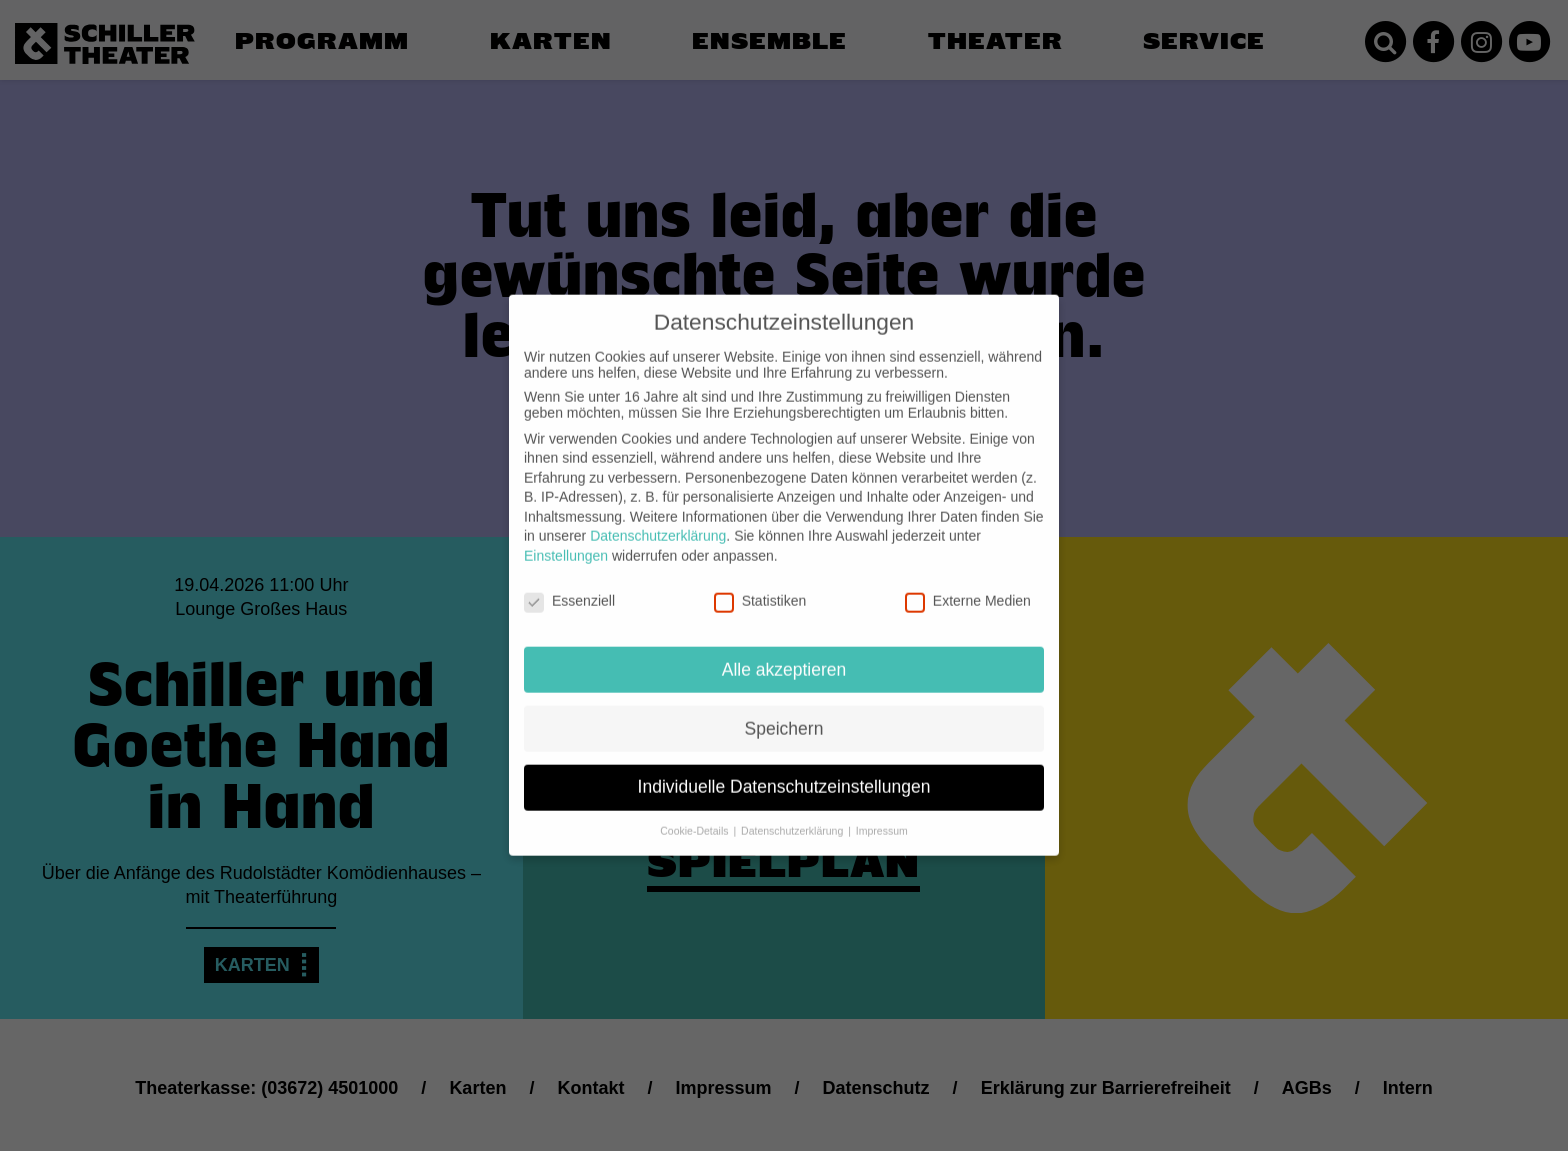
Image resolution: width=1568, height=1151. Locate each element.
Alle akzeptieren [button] (784, 656)
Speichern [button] (784, 715)
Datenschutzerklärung (658, 523)
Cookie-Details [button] (695, 818)
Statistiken (760, 587)
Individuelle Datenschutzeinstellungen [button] (784, 774)
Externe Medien (968, 587)
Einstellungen (566, 542)
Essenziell (569, 587)
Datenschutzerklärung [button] (793, 818)
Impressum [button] (882, 818)
